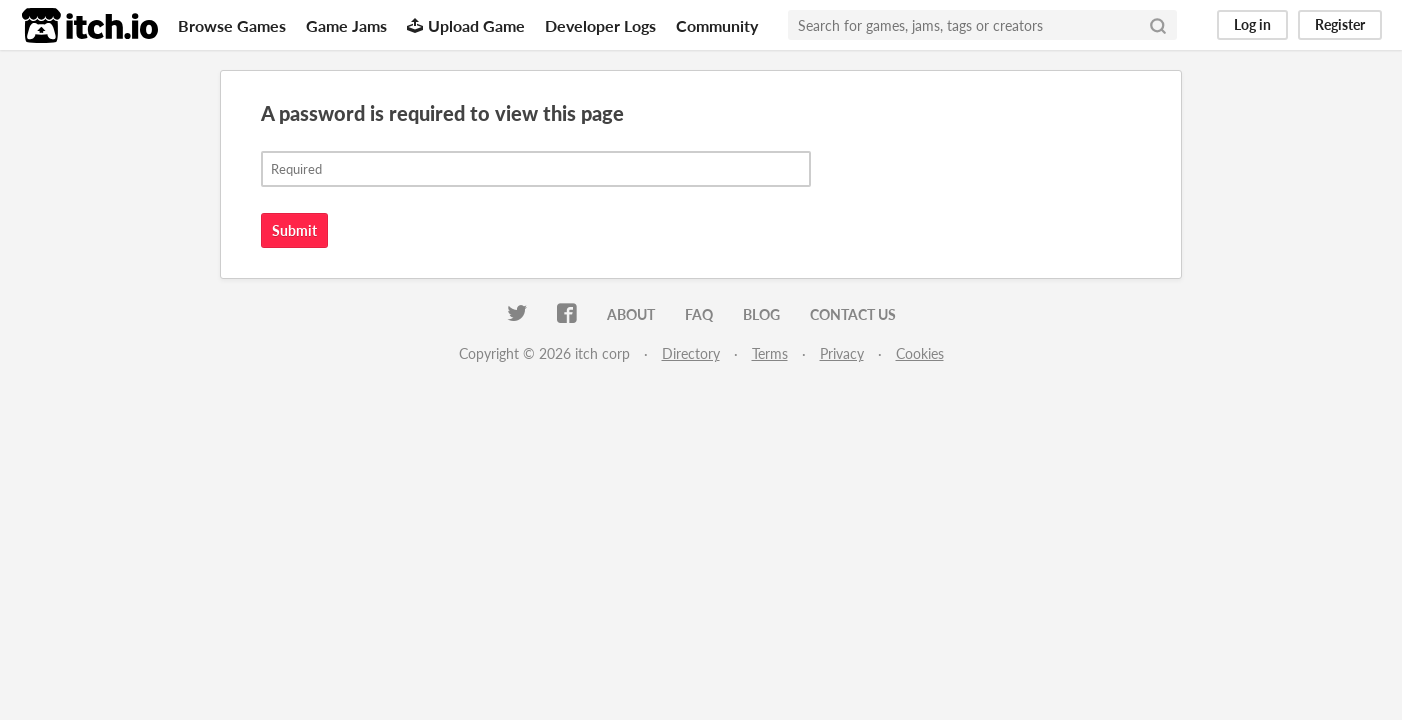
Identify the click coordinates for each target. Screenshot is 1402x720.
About (631, 314)
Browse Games (232, 25)
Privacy (842, 353)
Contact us (853, 314)
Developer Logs (600, 25)
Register (1340, 24)
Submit (294, 230)
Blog (761, 314)
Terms (770, 353)
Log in (1252, 24)
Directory (691, 353)
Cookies (920, 353)
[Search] (1158, 25)
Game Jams (346, 25)
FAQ (699, 314)
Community (717, 25)
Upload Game (466, 25)
